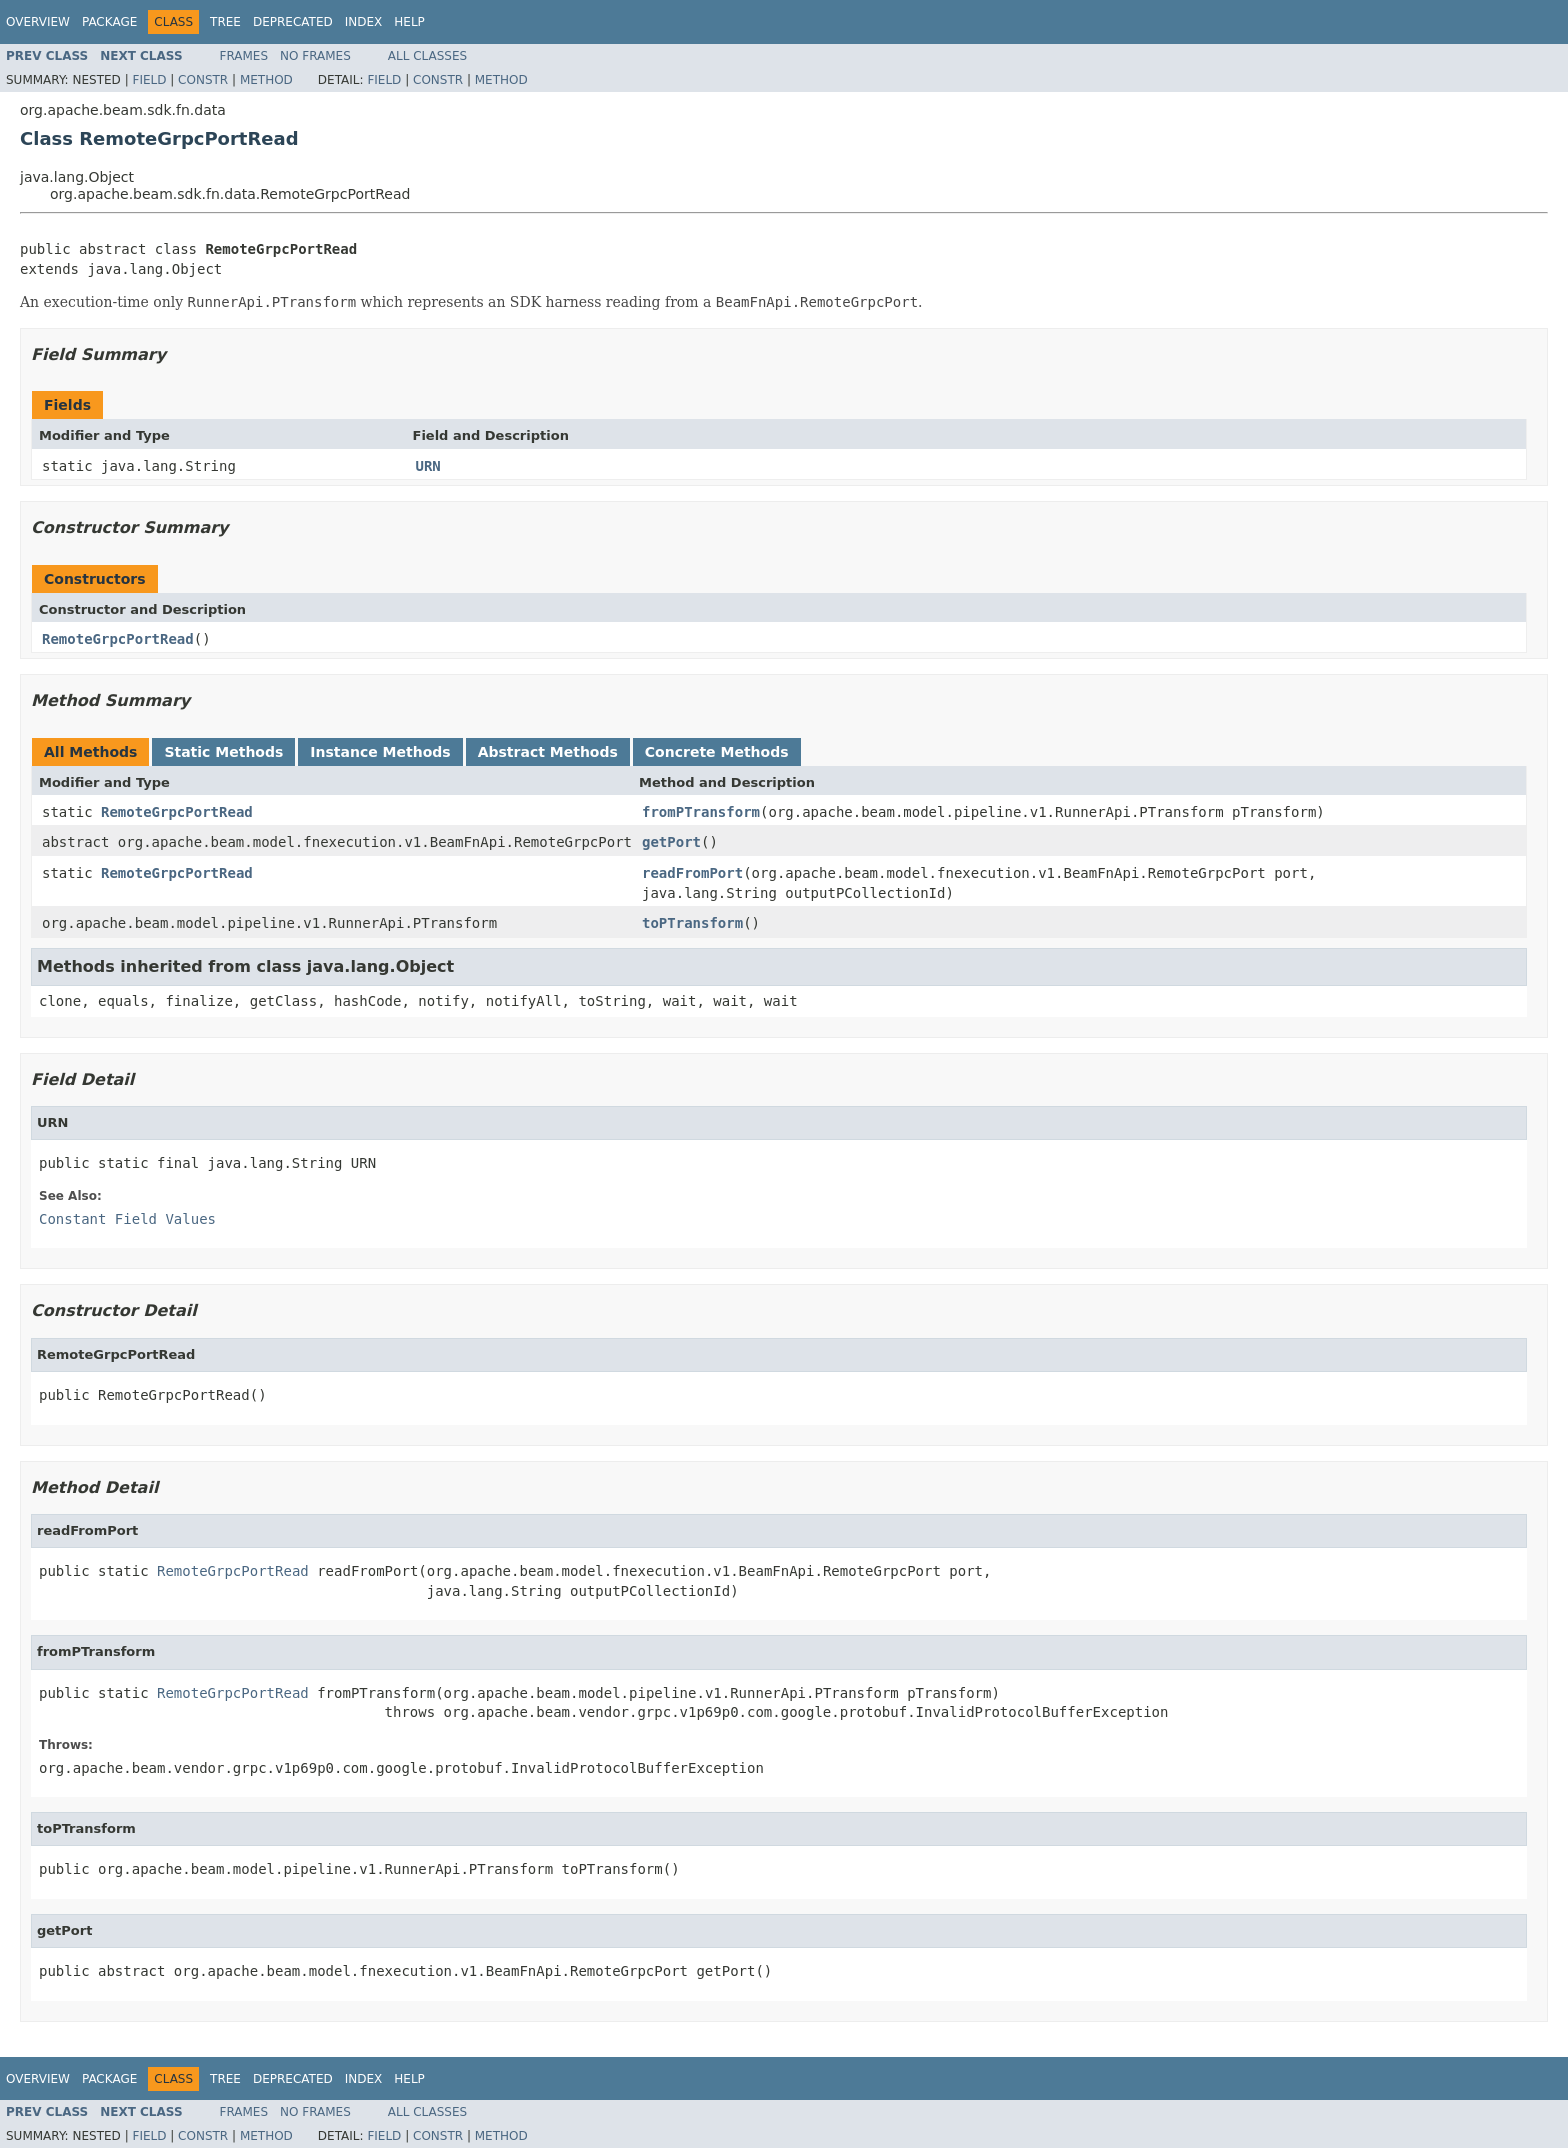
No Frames (315, 56)
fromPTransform (701, 812)
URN (428, 466)
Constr (203, 80)
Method (266, 80)
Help (409, 22)
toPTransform (692, 923)
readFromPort (692, 873)
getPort (671, 842)
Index (364, 22)
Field (149, 80)
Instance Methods (380, 752)
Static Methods (223, 752)
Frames (244, 56)
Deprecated (293, 22)
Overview (38, 22)
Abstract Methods (548, 752)
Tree (225, 22)
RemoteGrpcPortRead (118, 639)
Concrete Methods (717, 752)
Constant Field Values (127, 1219)
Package (109, 22)
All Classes (427, 56)
